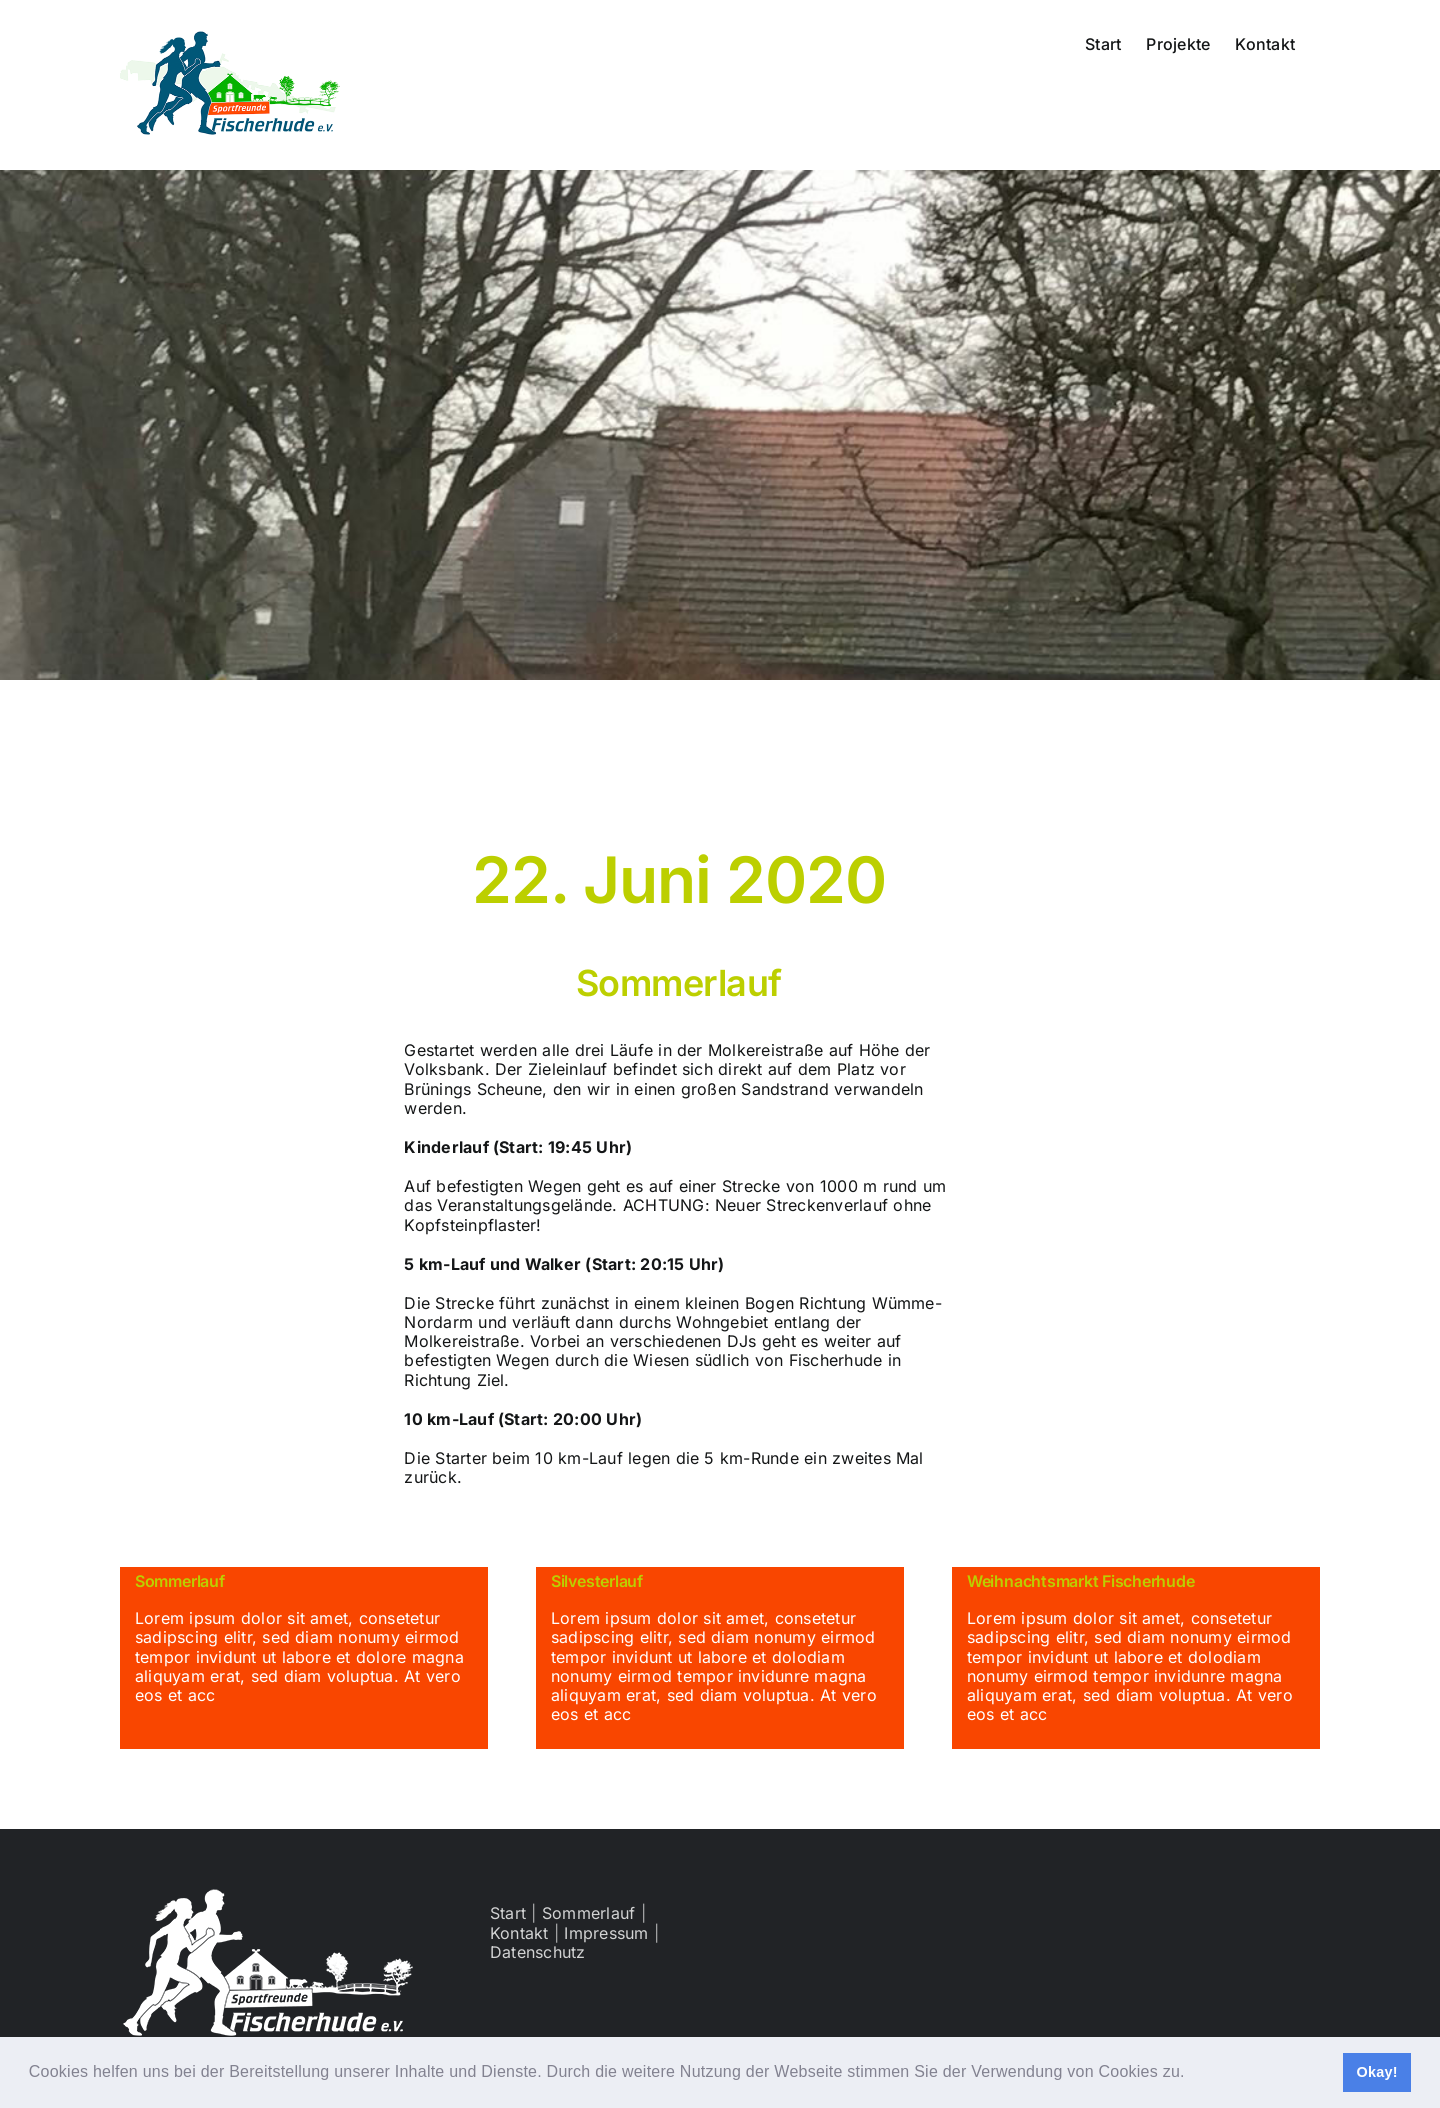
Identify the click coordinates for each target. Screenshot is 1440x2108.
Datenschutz (538, 1952)
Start (508, 1913)
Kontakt (519, 1933)
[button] (1192, 2074)
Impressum (606, 1933)
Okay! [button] (1376, 2072)
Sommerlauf (588, 1913)
